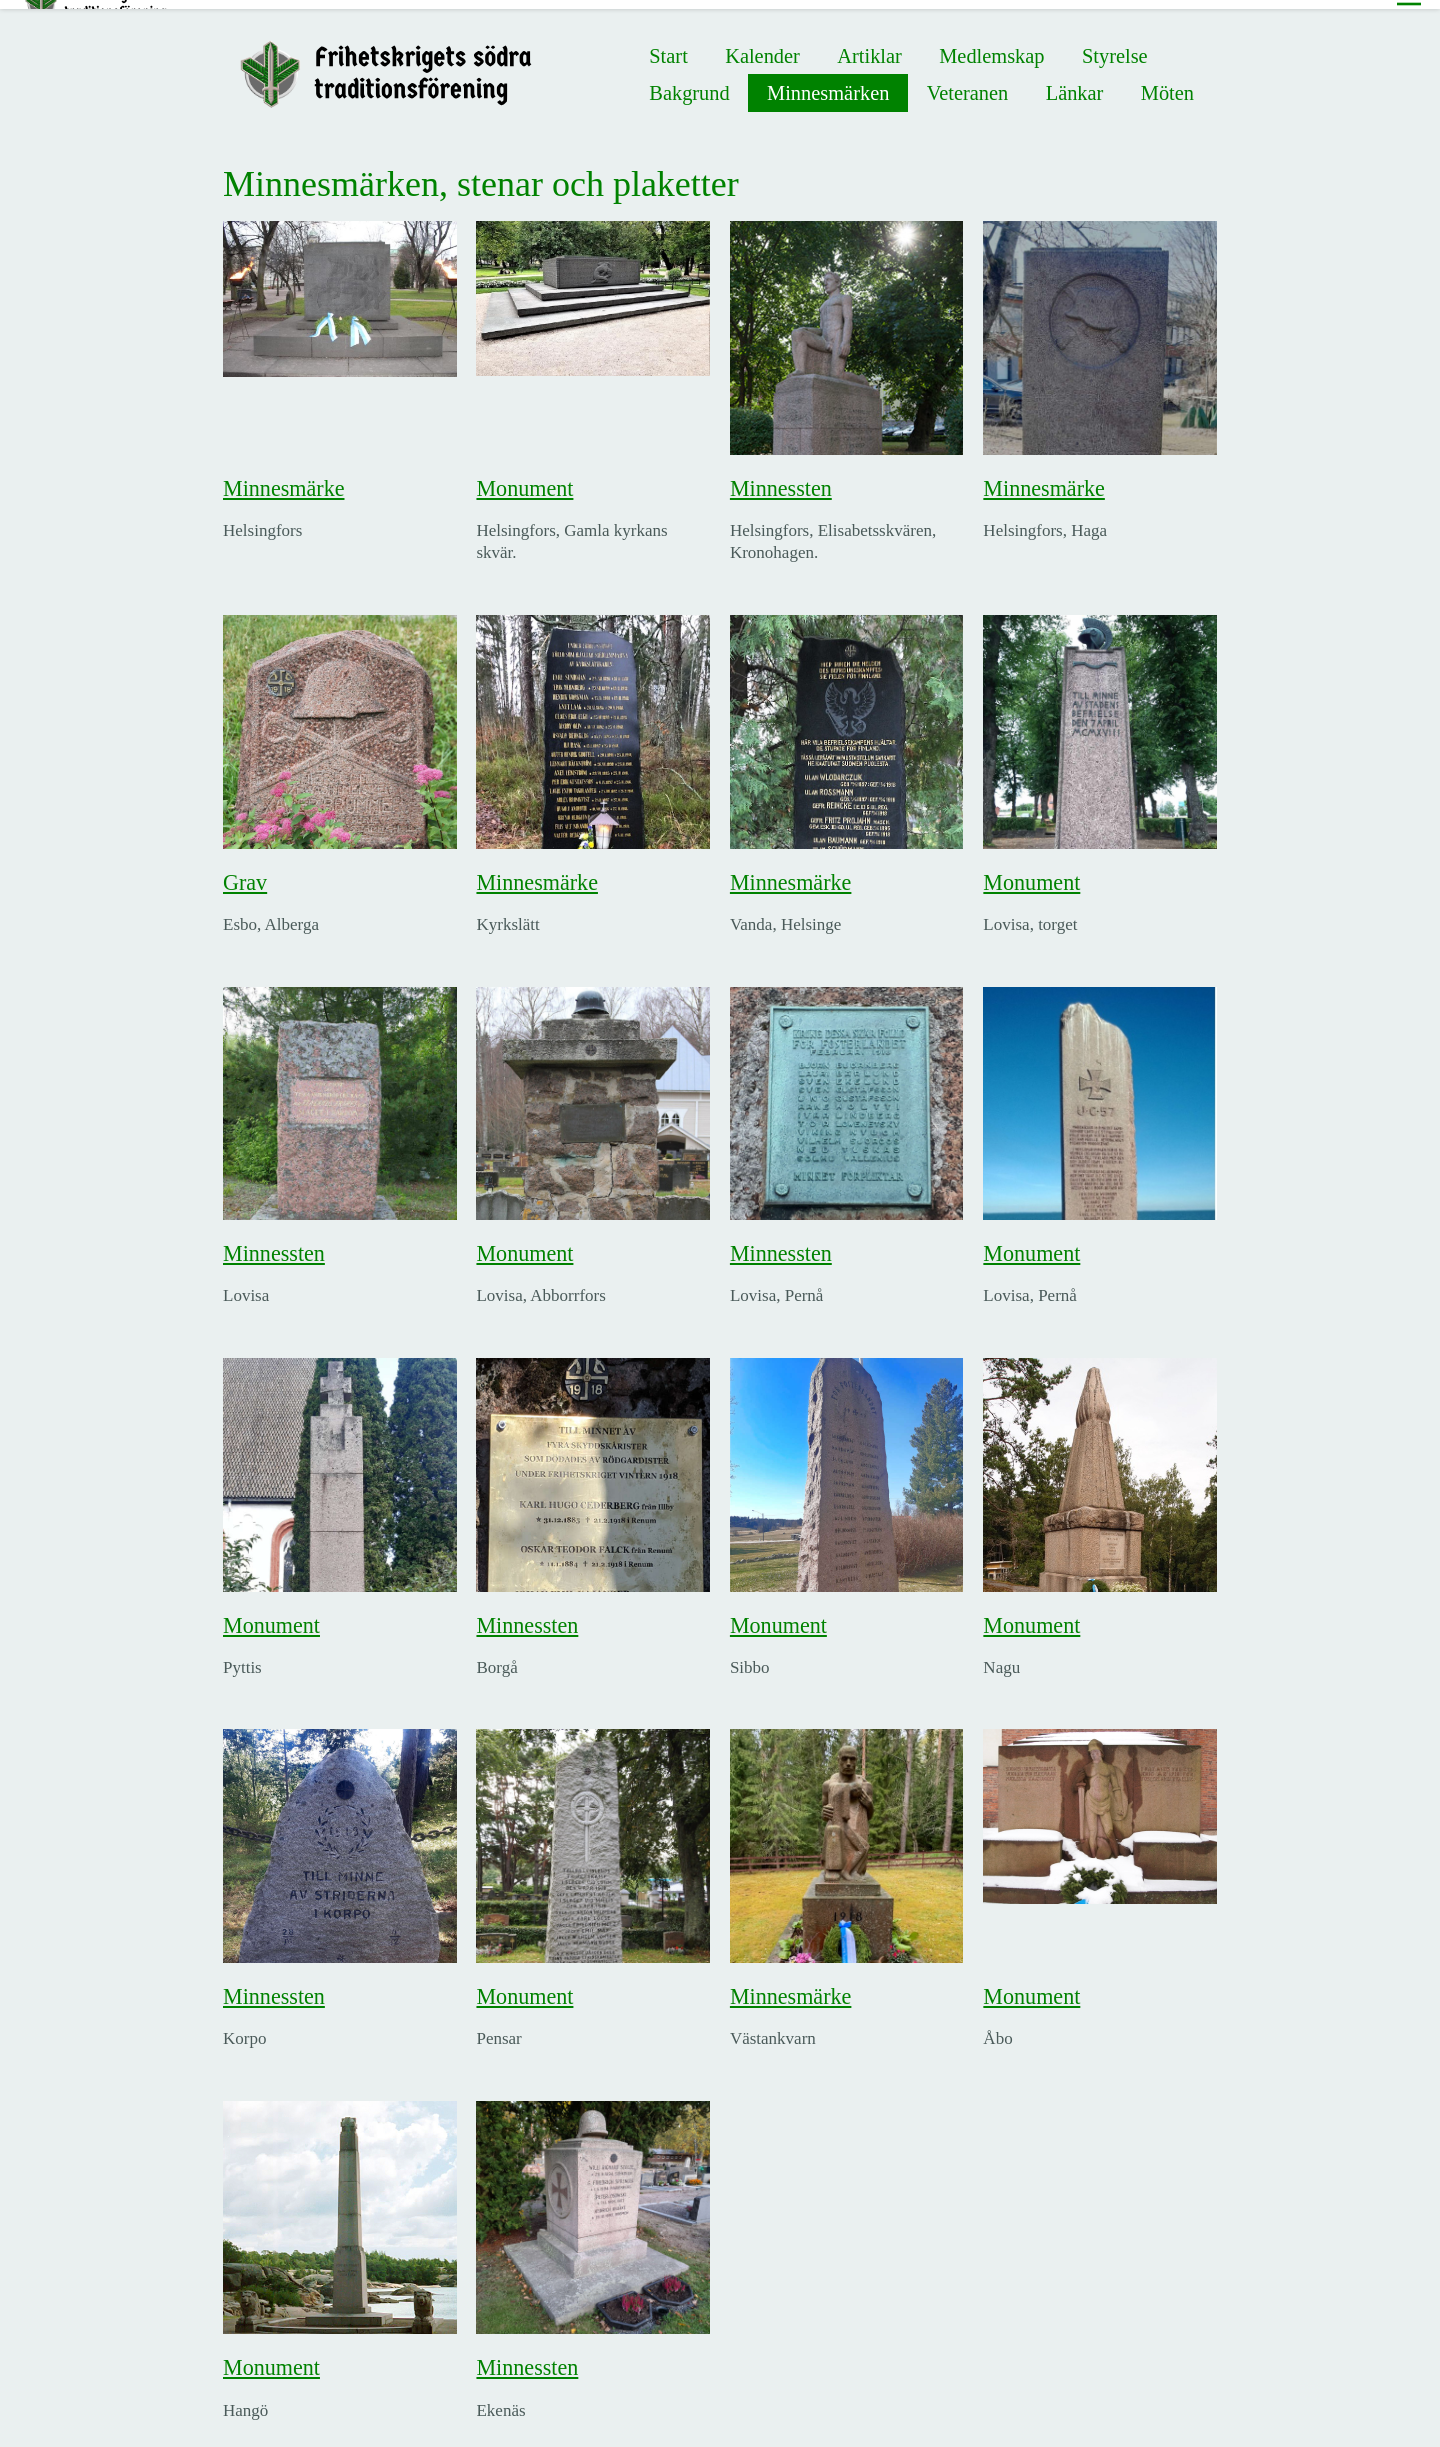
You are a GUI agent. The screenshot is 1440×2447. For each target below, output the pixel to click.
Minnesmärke (283, 479)
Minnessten (781, 479)
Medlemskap (991, 47)
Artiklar (869, 47)
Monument (524, 479)
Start (668, 47)
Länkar (1075, 84)
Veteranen (968, 84)
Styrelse (1115, 47)
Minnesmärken (828, 84)
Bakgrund (689, 84)
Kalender (762, 47)
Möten (1167, 84)
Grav (245, 873)
